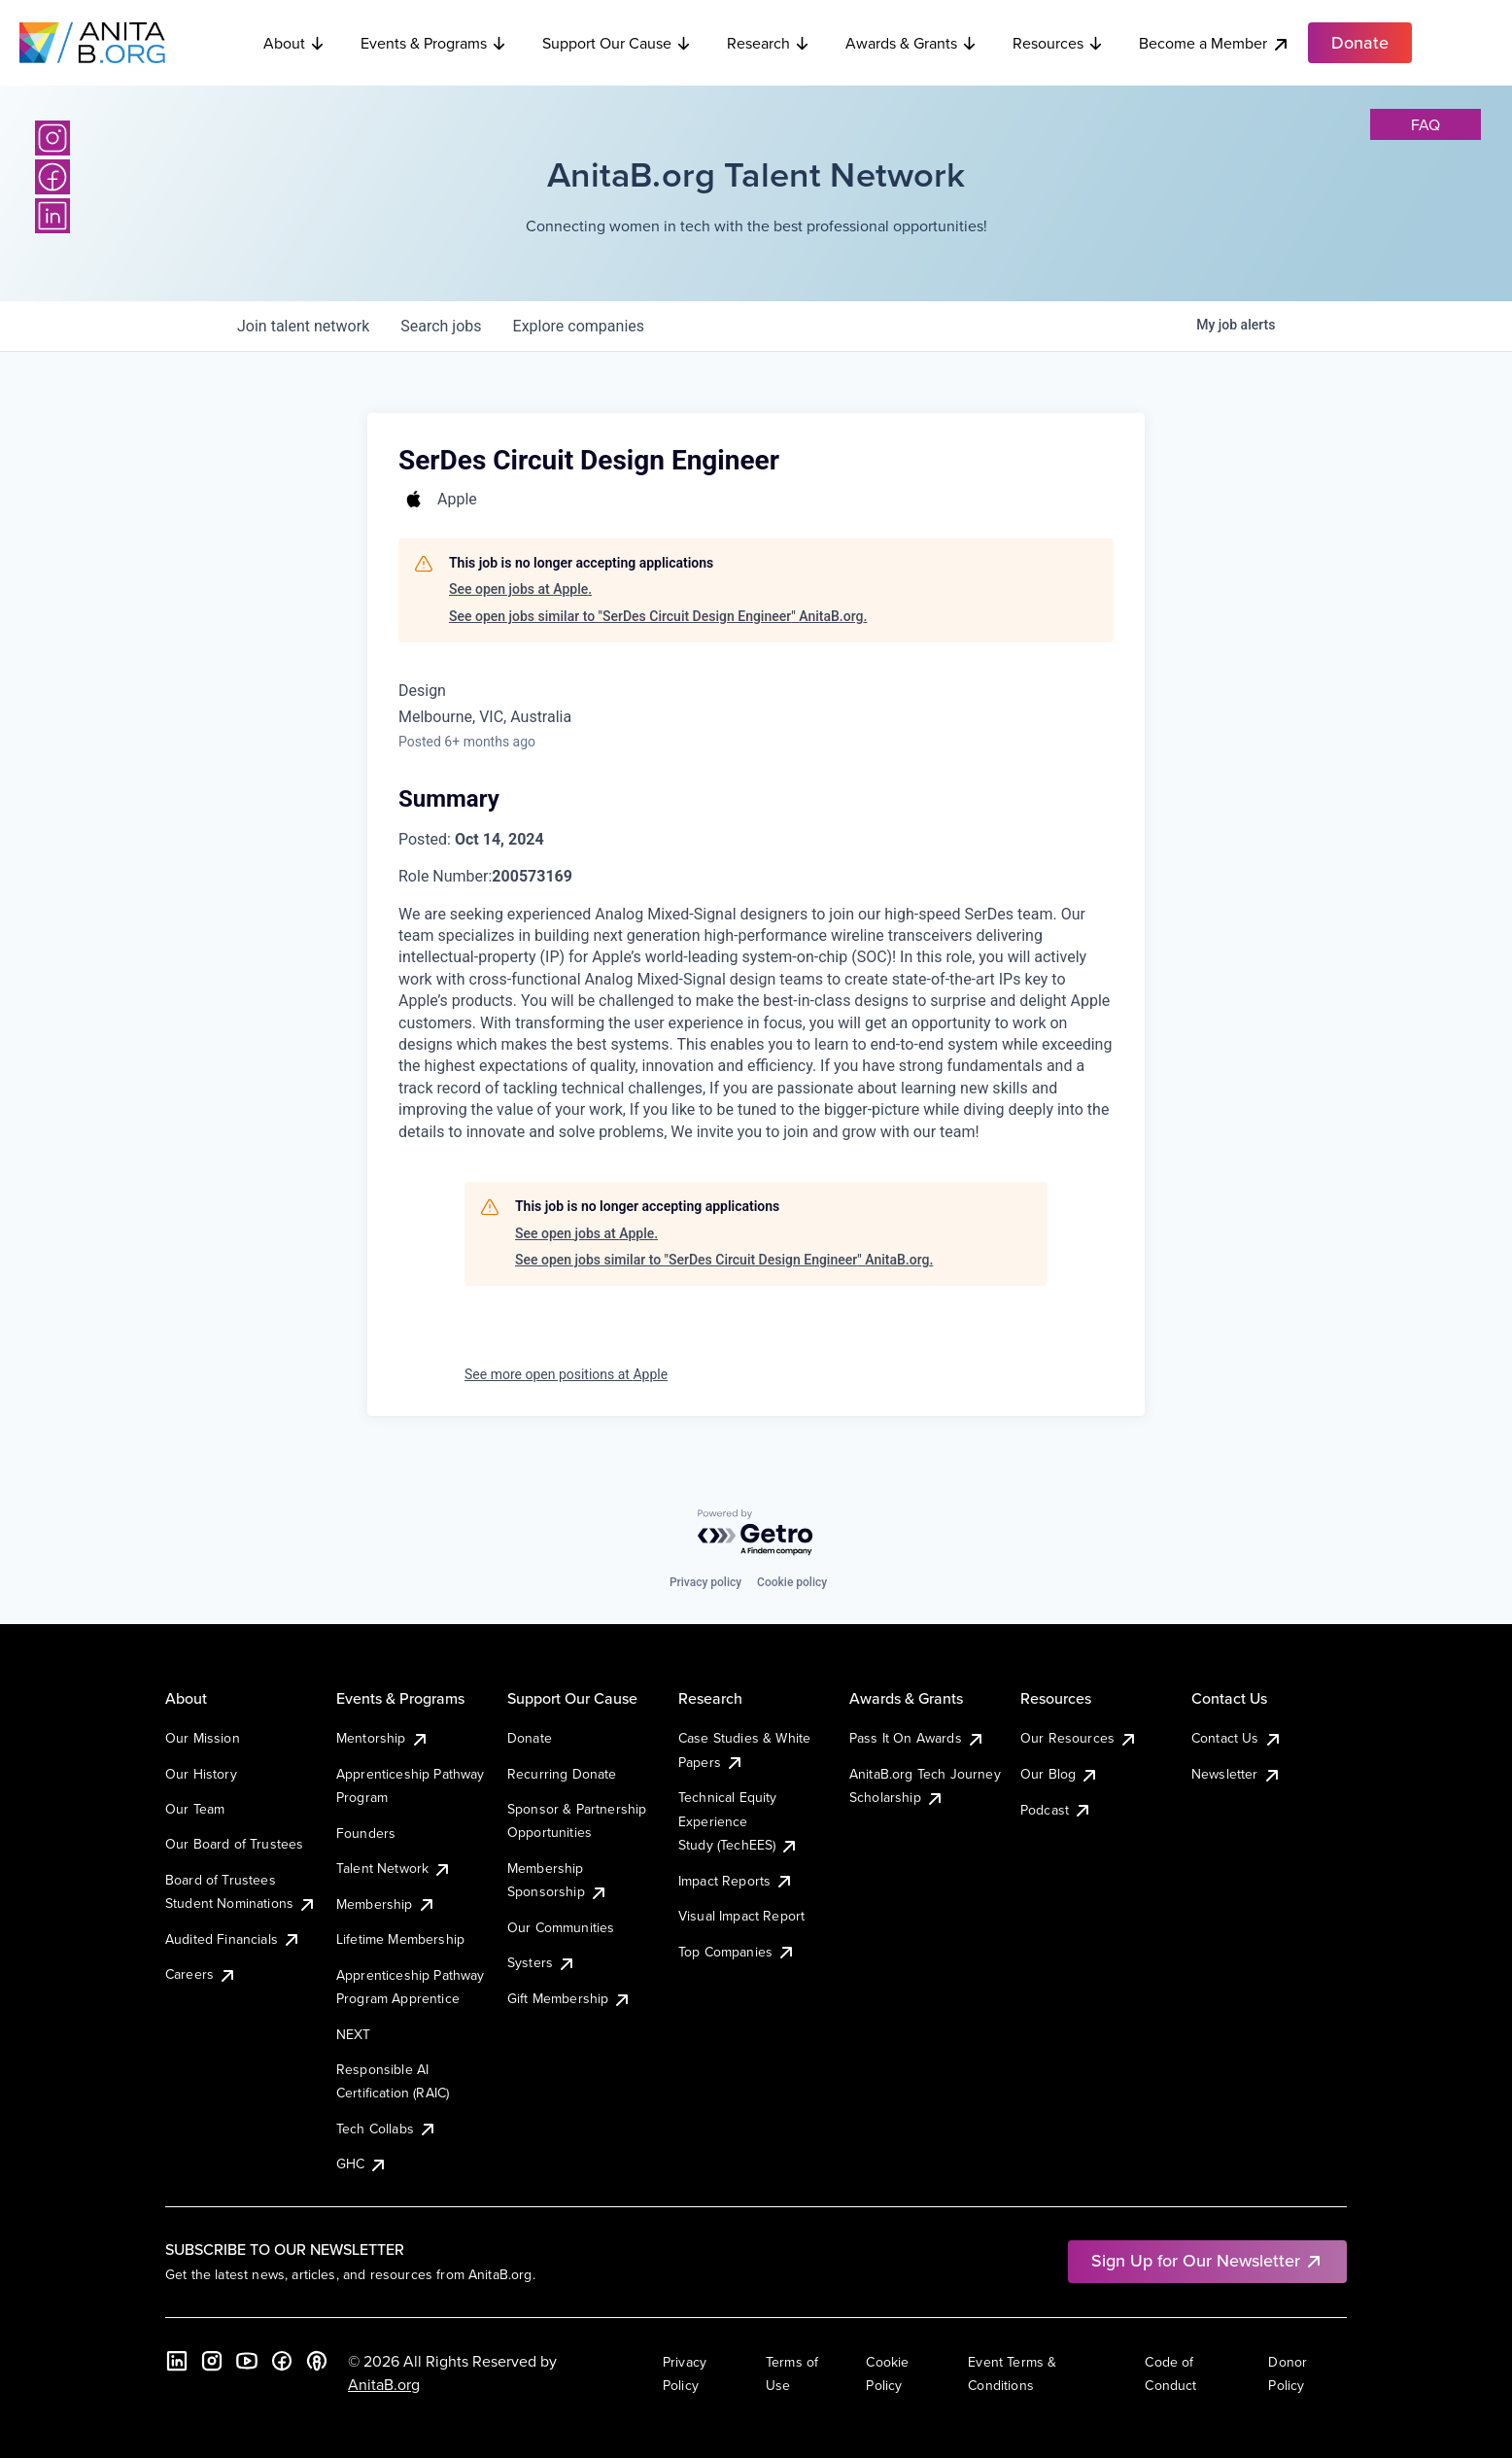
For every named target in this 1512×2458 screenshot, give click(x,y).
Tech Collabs (386, 2128)
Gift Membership (569, 1998)
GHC (362, 2163)
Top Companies (737, 1951)
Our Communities (560, 1927)
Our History (201, 1773)
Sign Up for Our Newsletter (1207, 2260)
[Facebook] (52, 176)
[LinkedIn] (52, 215)
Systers (541, 1962)
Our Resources (1079, 1738)
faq (1425, 124)
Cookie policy (792, 1582)
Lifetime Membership (400, 1939)
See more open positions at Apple (566, 1374)
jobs (440, 326)
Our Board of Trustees (234, 1843)
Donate (529, 1738)
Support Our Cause (617, 42)
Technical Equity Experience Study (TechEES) (738, 1820)
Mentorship (383, 1738)
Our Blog (1059, 1773)
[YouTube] (246, 2360)
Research (768, 42)
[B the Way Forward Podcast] (316, 2360)
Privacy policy (705, 1582)
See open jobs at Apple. (520, 589)
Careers (201, 1974)
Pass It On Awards (917, 1738)
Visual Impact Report (741, 1915)
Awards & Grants (911, 42)
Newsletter (1236, 1773)
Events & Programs (434, 42)
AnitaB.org (384, 2384)
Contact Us (1237, 1738)
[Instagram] (52, 138)
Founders (365, 1833)
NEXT (353, 2034)
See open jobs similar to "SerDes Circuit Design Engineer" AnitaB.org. (658, 616)
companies (578, 326)
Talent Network (394, 1868)
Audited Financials (233, 1939)
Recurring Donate (562, 1773)
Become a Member (1214, 43)
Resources (1058, 42)
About (294, 42)
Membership (386, 1904)
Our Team (194, 1808)
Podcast (1056, 1809)
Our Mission (202, 1738)
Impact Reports (736, 1880)
